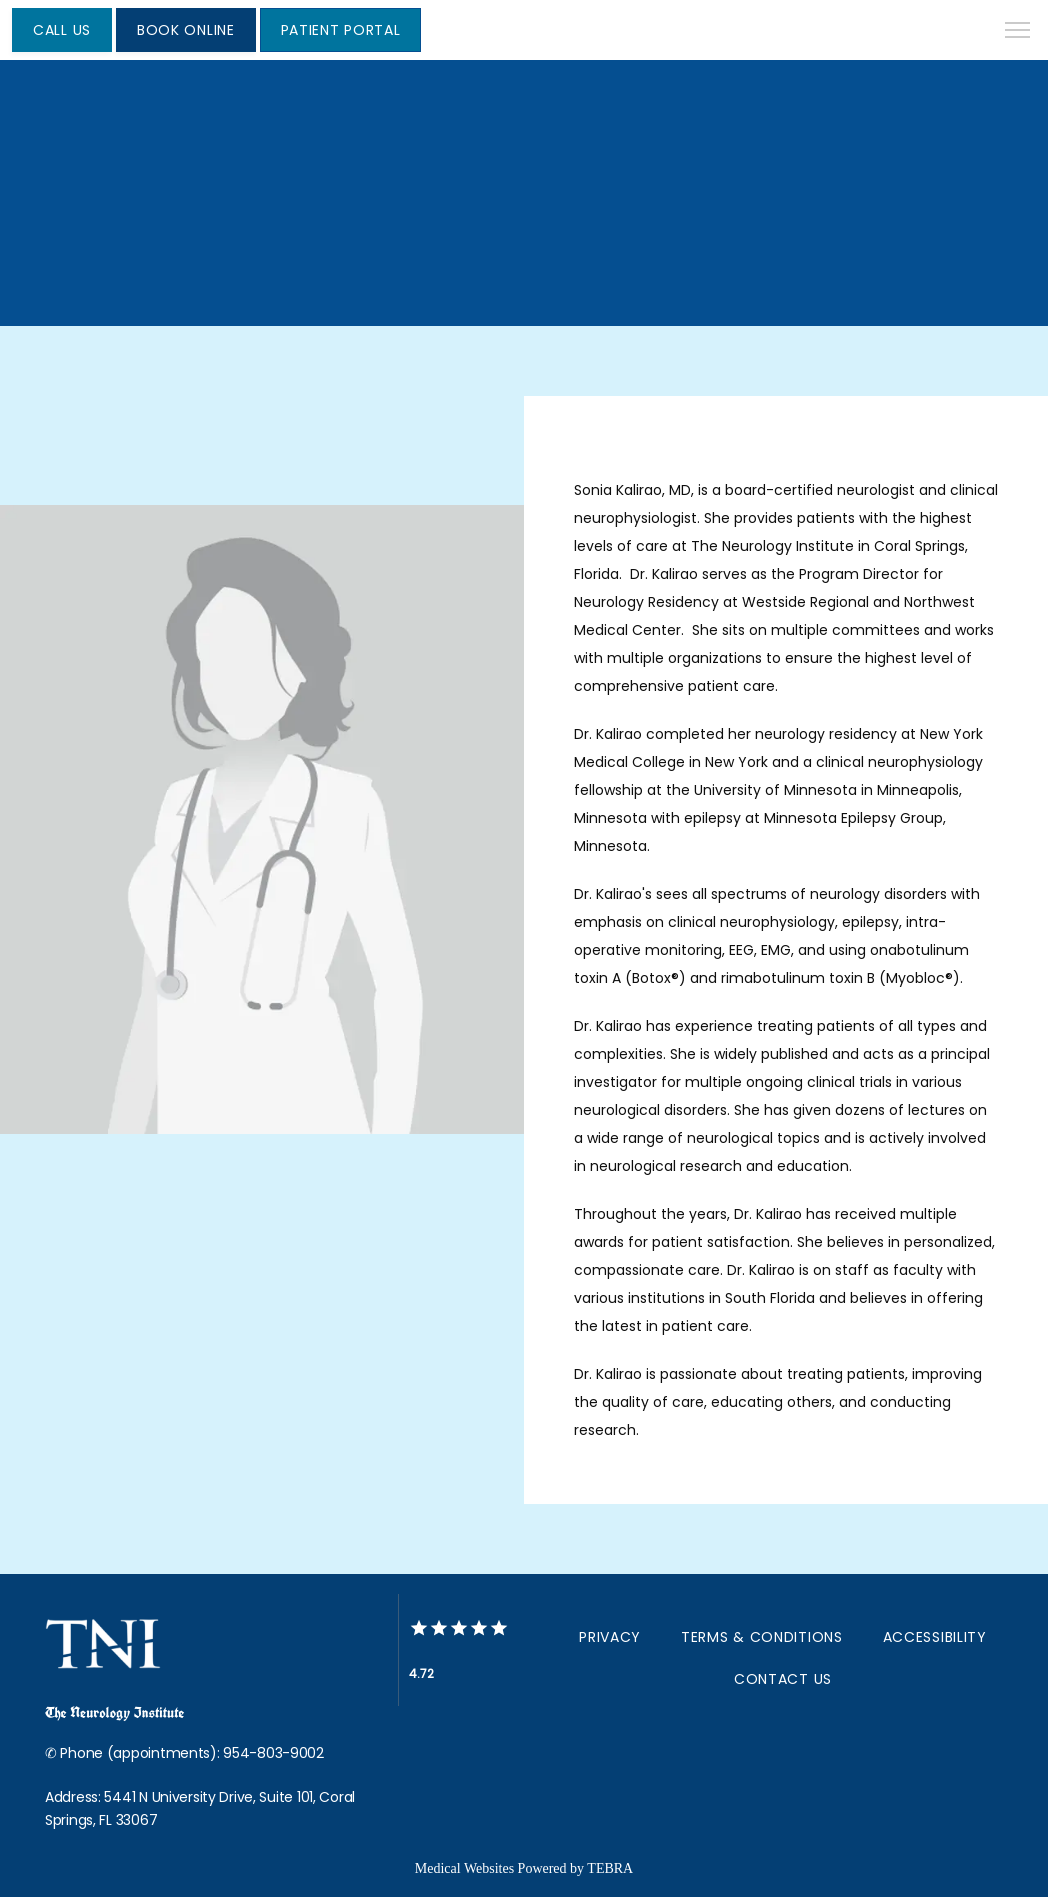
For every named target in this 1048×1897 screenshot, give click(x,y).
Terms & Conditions (762, 1637)
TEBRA (610, 1868)
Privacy (610, 1637)
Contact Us (783, 1679)
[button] (1018, 32)
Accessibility (935, 1637)
